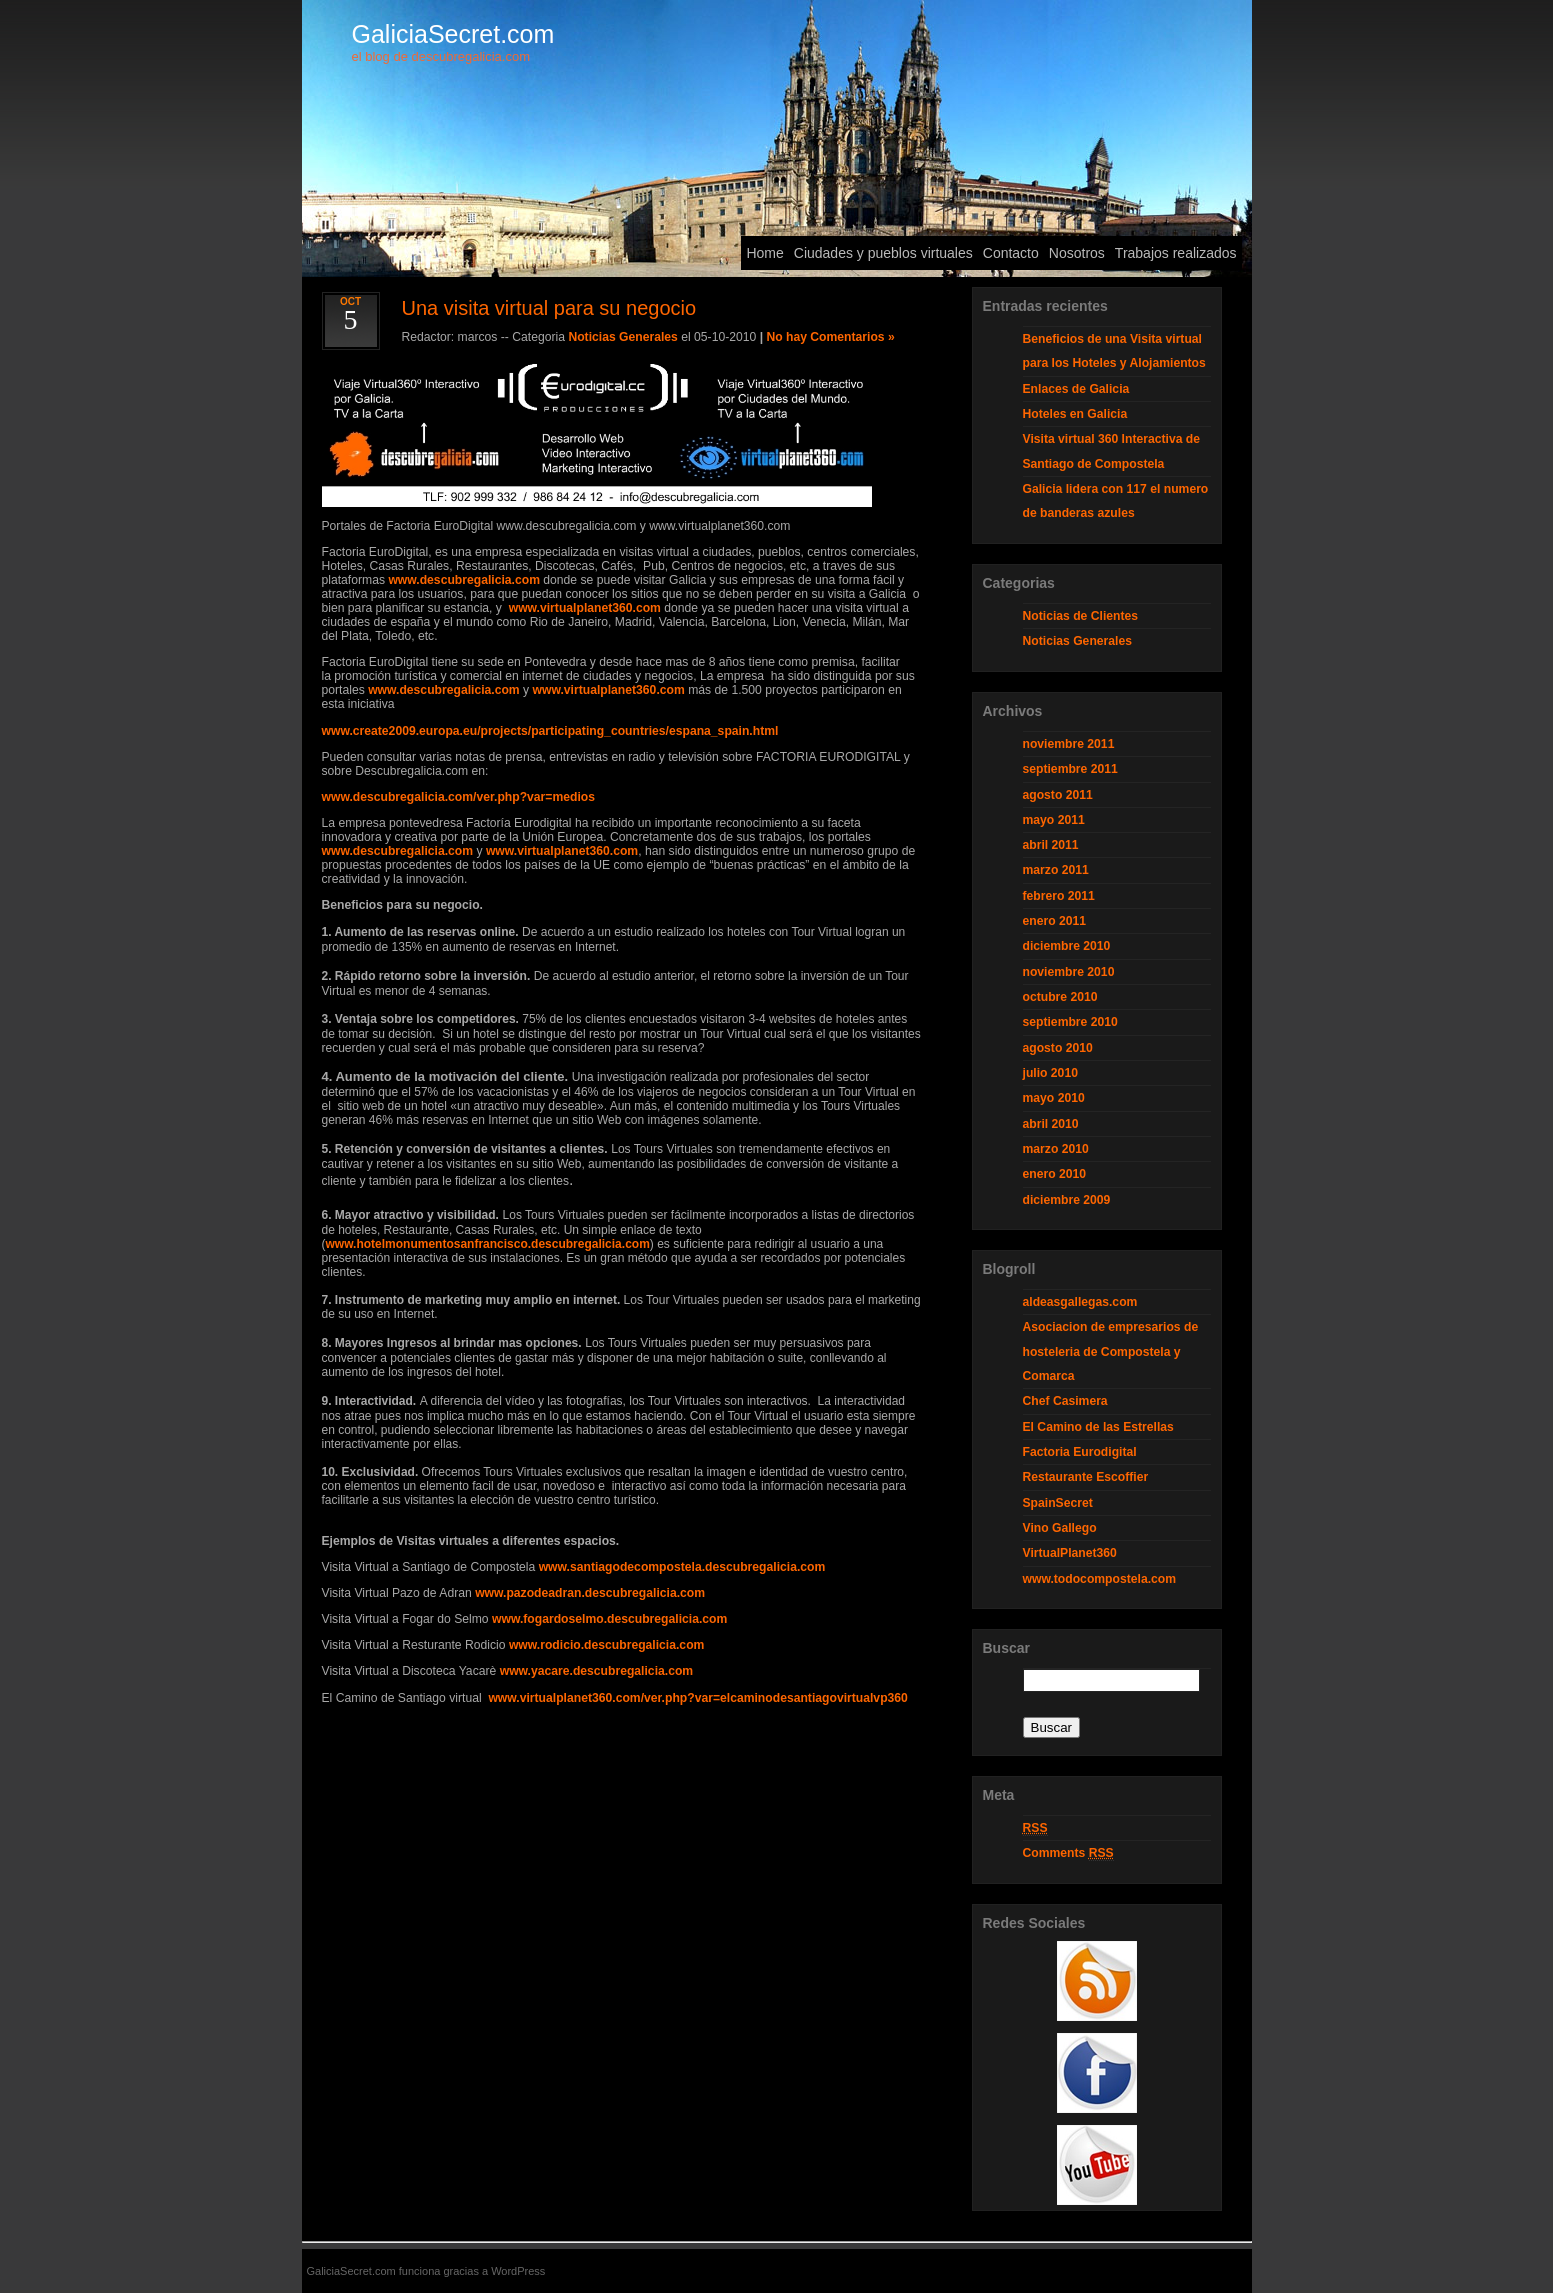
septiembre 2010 (1070, 1022)
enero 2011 (1055, 921)
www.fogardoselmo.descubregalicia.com (609, 1619)
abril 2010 (1051, 1124)
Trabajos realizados (1176, 253)
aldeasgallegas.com (1080, 1302)
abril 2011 (1051, 845)
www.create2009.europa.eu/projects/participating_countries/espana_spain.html (550, 731)
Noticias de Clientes (1081, 616)
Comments (1068, 1853)
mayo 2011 (1054, 820)
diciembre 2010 (1067, 946)
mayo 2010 (1054, 1098)
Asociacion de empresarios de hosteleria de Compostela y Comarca (1111, 1351)
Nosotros (1077, 253)
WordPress (518, 2271)
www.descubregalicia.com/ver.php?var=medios (459, 797)
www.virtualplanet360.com (585, 608)
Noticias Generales (622, 337)
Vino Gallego (1060, 1528)
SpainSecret (1058, 1503)
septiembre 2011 (1070, 769)
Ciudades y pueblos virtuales (883, 253)
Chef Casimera (1065, 1401)
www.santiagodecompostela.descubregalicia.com (682, 1567)
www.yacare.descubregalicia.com (596, 1671)
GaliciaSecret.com (453, 34)
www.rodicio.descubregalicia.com (606, 1645)
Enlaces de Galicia (1076, 389)
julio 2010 (1050, 1073)
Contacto (1011, 253)
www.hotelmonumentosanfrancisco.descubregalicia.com (488, 1244)
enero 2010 (1055, 1174)
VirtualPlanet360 (1070, 1553)
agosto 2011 (1058, 795)
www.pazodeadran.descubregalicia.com (590, 1593)
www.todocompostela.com (1100, 1579)
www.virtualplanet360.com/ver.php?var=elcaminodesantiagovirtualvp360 (697, 1698)
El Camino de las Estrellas (1098, 1427)
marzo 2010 (1056, 1149)
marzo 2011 (1056, 870)
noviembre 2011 (1069, 744)
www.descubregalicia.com (464, 580)
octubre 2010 (1060, 997)
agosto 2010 (1058, 1048)
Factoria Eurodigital (1080, 1452)
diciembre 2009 (1067, 1200)
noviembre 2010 (1069, 972)
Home (764, 253)
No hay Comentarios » (830, 337)
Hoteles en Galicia (1075, 414)
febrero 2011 (1059, 896)
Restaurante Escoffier (1086, 1477)
